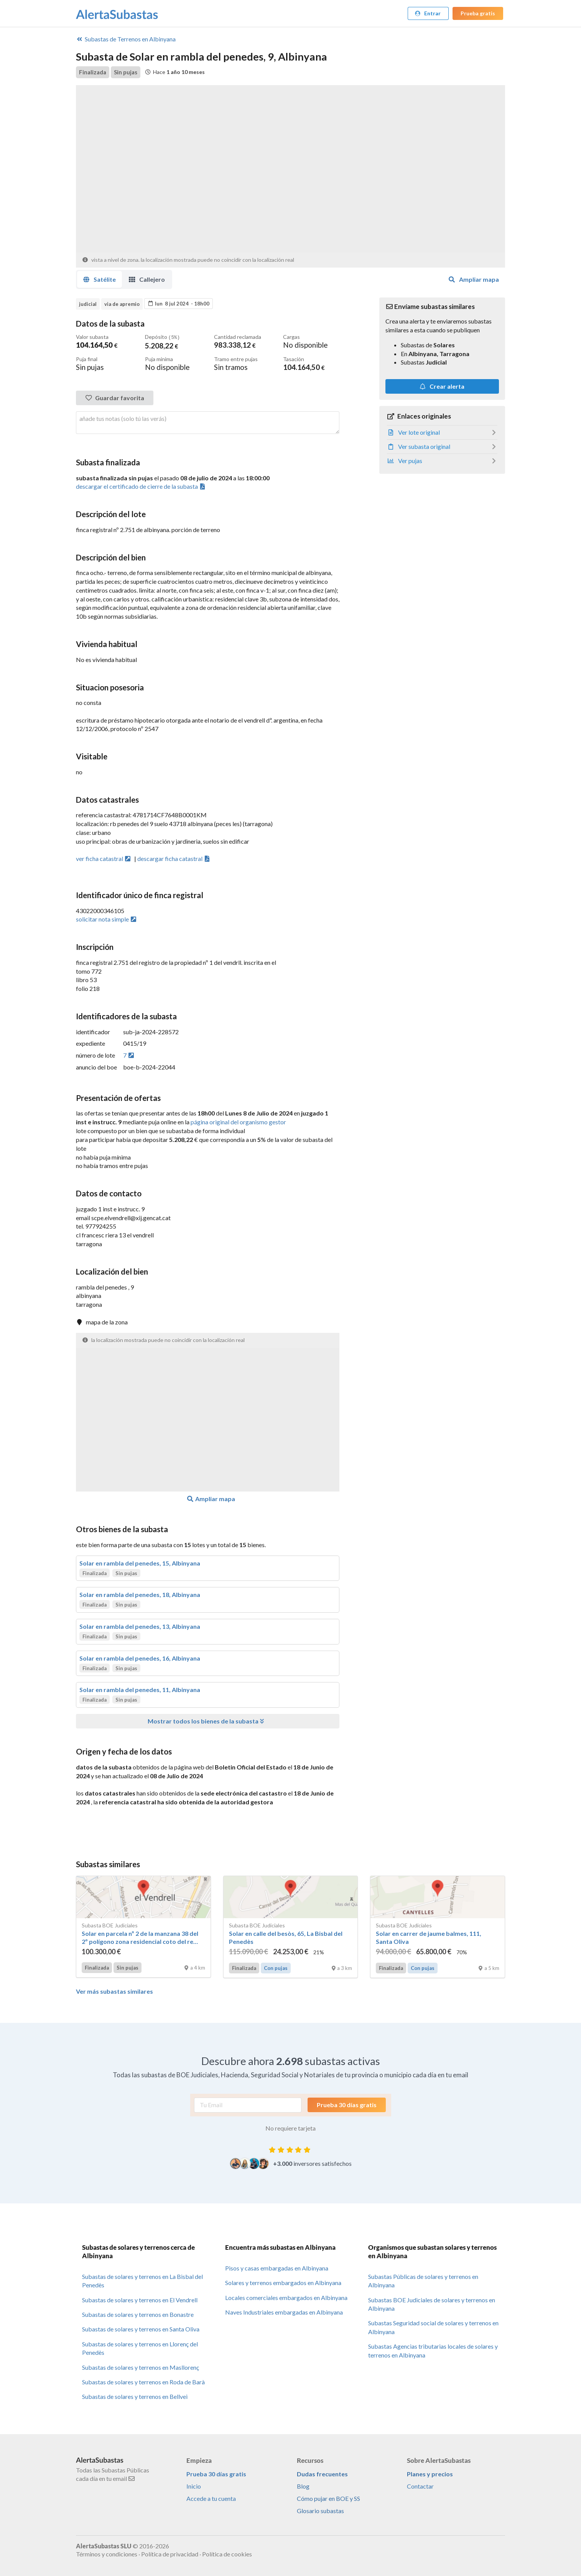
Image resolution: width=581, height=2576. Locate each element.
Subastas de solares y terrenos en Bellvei (135, 2396)
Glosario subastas (320, 2510)
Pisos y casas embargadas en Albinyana (276, 2267)
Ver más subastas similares (114, 1990)
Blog (303, 2485)
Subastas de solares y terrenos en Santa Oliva (140, 2328)
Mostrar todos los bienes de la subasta (207, 1720)
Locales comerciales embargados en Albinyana (286, 2297)
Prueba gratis (478, 13)
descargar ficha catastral (174, 858)
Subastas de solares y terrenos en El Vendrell (140, 2299)
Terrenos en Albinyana (126, 39)
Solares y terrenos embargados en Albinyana (283, 2282)
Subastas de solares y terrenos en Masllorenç (140, 2367)
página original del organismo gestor (238, 1121)
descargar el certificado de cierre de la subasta (141, 486)
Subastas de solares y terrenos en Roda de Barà (143, 2381)
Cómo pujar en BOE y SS (328, 2498)
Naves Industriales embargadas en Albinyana (284, 2311)
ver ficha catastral (104, 858)
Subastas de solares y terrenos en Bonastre (138, 2314)
